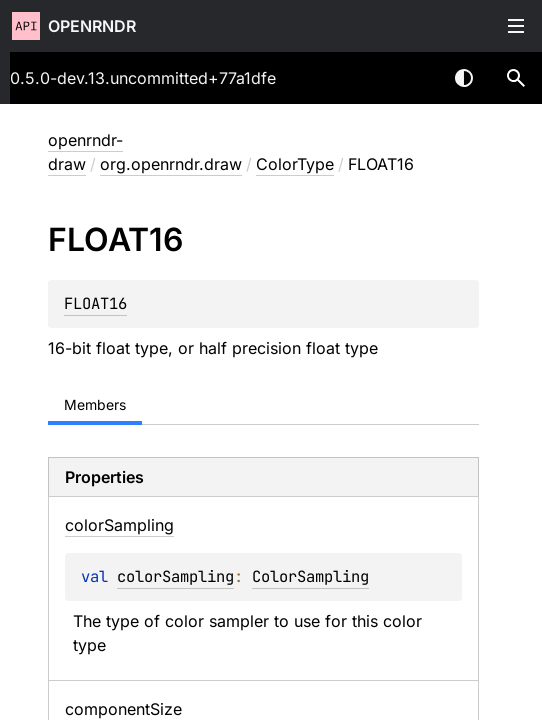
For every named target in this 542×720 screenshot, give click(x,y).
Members (95, 404)
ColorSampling (310, 576)
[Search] (516, 78)
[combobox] (412, 78)
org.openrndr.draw (171, 164)
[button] (516, 78)
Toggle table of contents (516, 26)
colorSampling (175, 576)
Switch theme (464, 78)
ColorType (295, 164)
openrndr (92, 26)
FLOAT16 (95, 303)
